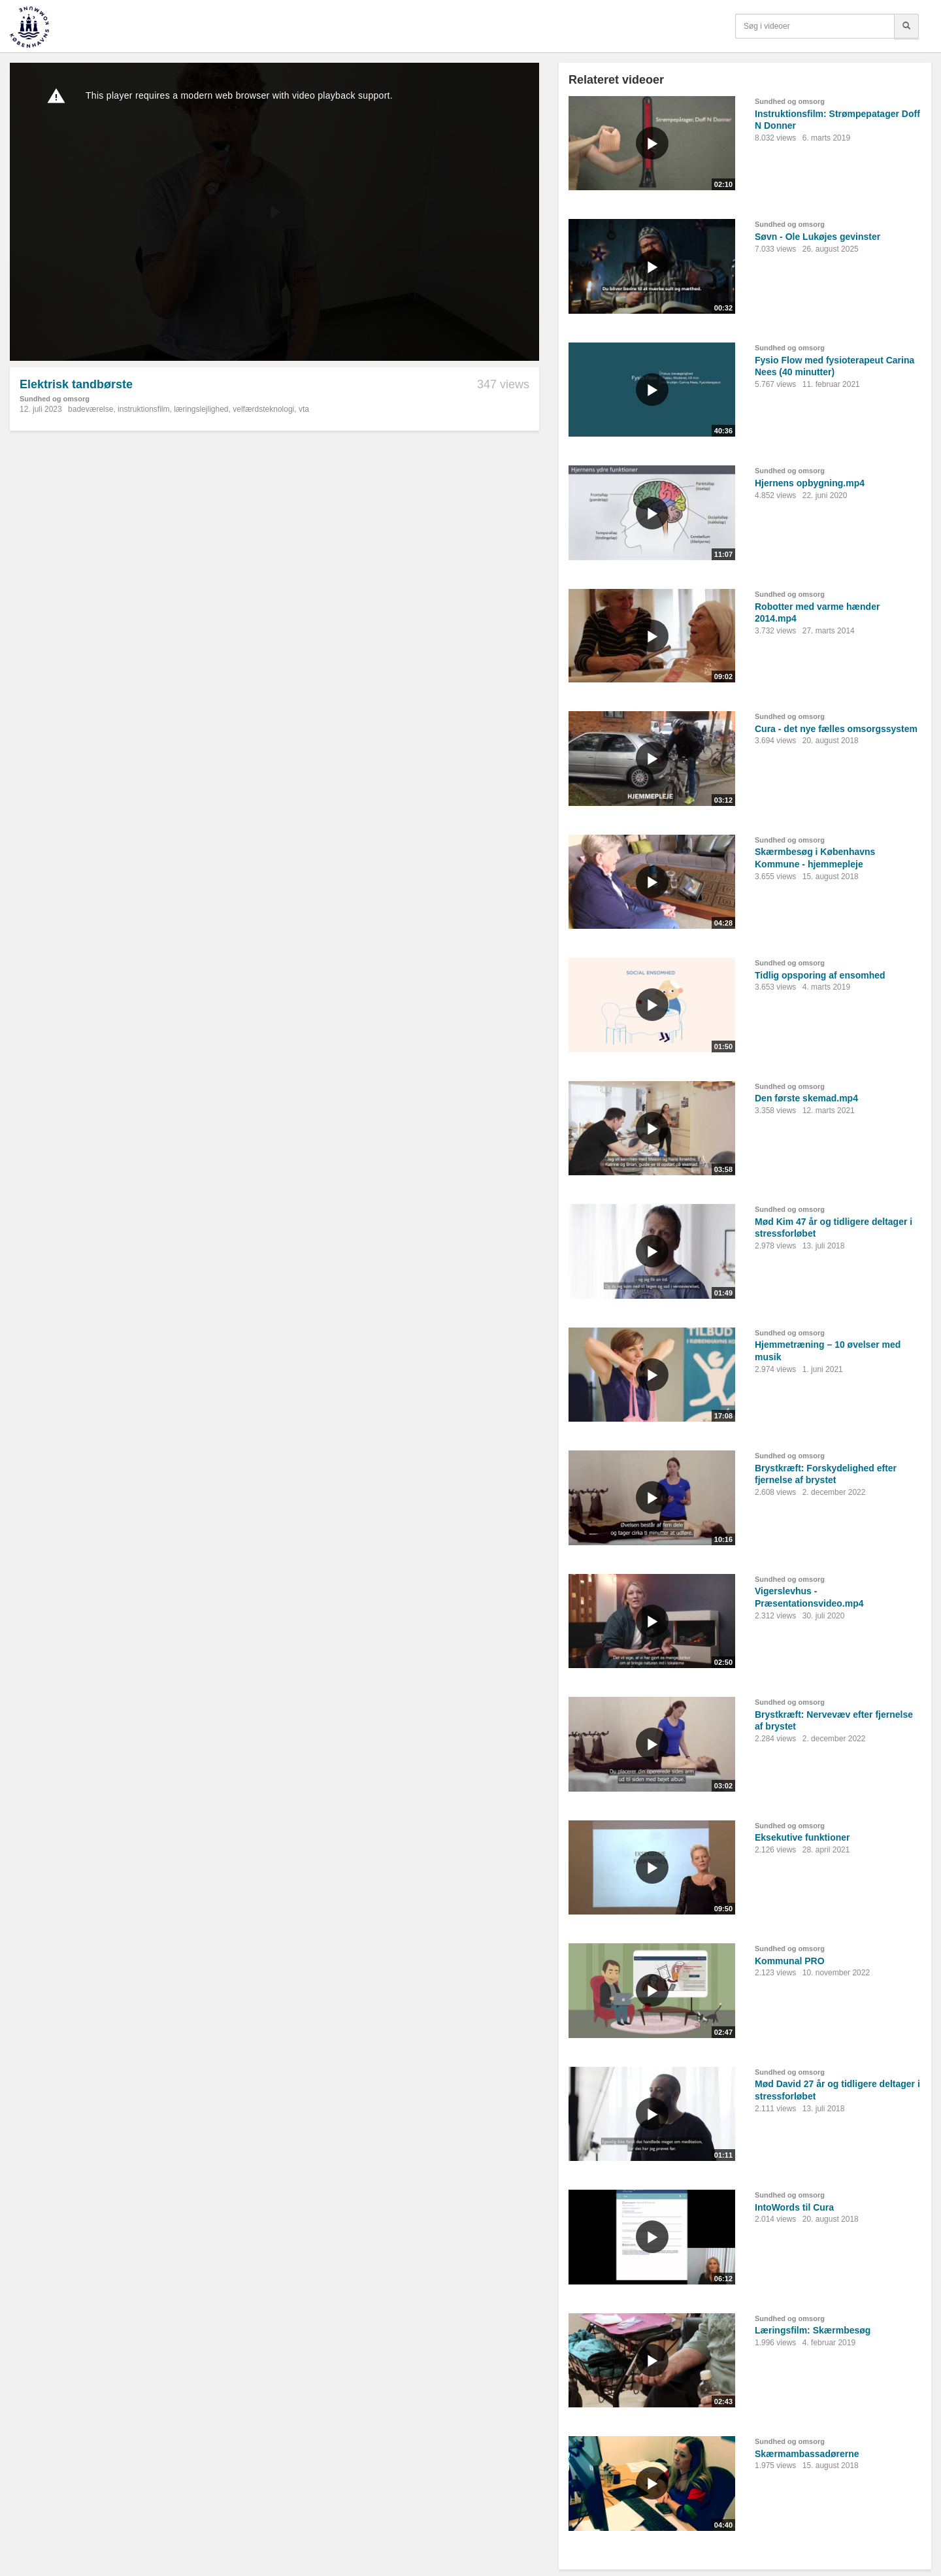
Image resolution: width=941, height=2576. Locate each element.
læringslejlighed (201, 409)
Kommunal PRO (790, 1961)
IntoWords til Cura (794, 2207)
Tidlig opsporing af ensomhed (820, 975)
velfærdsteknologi (263, 409)
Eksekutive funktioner (802, 1837)
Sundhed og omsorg (55, 399)
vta (304, 409)
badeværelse (90, 409)
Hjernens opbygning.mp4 (810, 483)
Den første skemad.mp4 (806, 1098)
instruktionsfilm (143, 409)
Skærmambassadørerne (807, 2454)
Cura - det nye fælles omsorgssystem (836, 729)
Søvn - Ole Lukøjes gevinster (817, 236)
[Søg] (906, 26)
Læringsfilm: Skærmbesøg (812, 2330)
